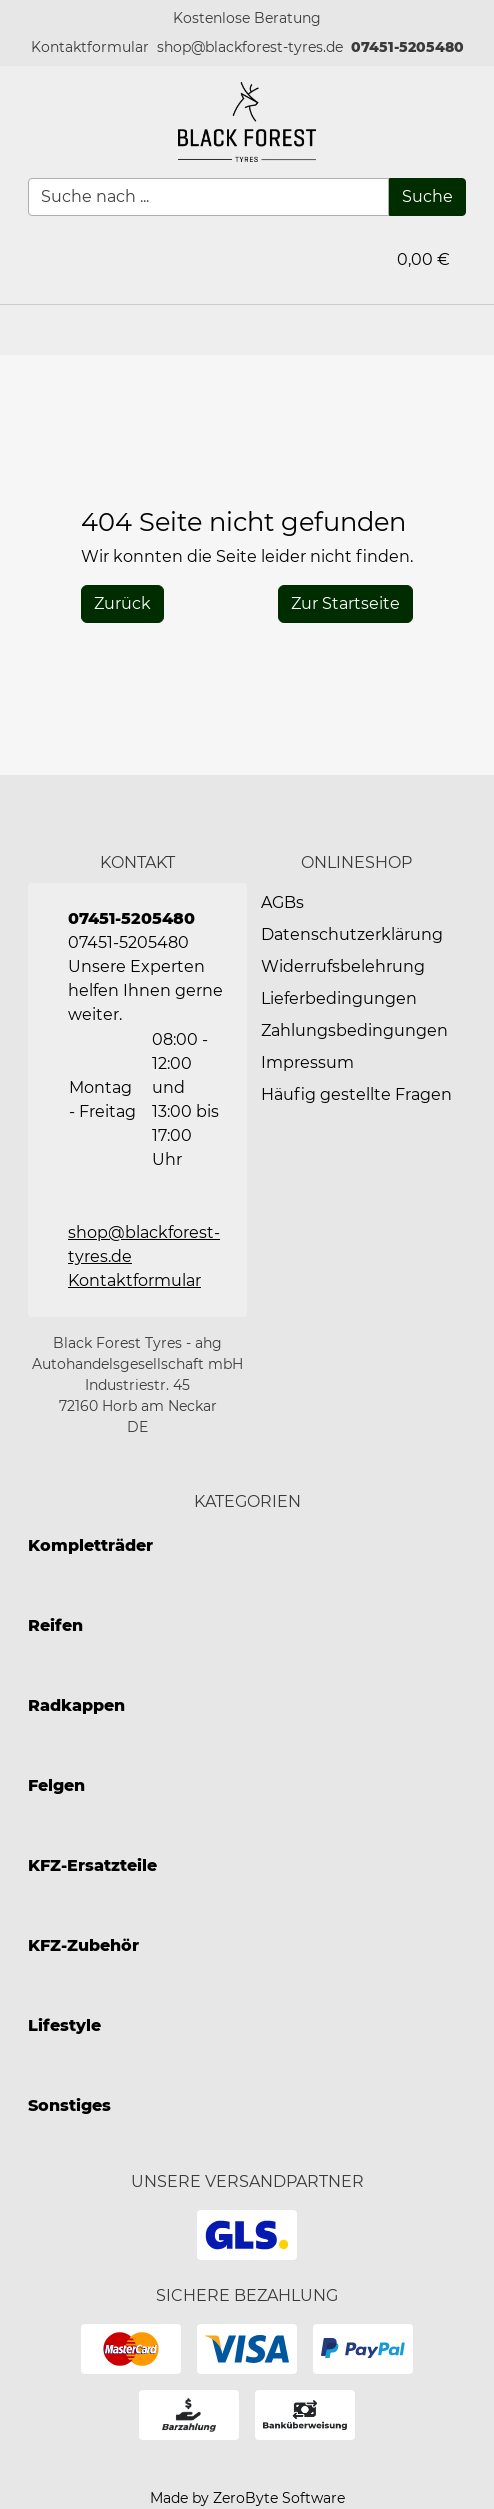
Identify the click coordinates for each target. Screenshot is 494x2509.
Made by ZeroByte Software (247, 2498)
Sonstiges (69, 2105)
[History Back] (122, 604)
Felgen (56, 1785)
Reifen (55, 1625)
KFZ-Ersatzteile (92, 1865)
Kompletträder (90, 1545)
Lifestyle (64, 2025)
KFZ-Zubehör (83, 1945)
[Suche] (427, 197)
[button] (90, 47)
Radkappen (76, 1705)
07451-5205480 (407, 47)
